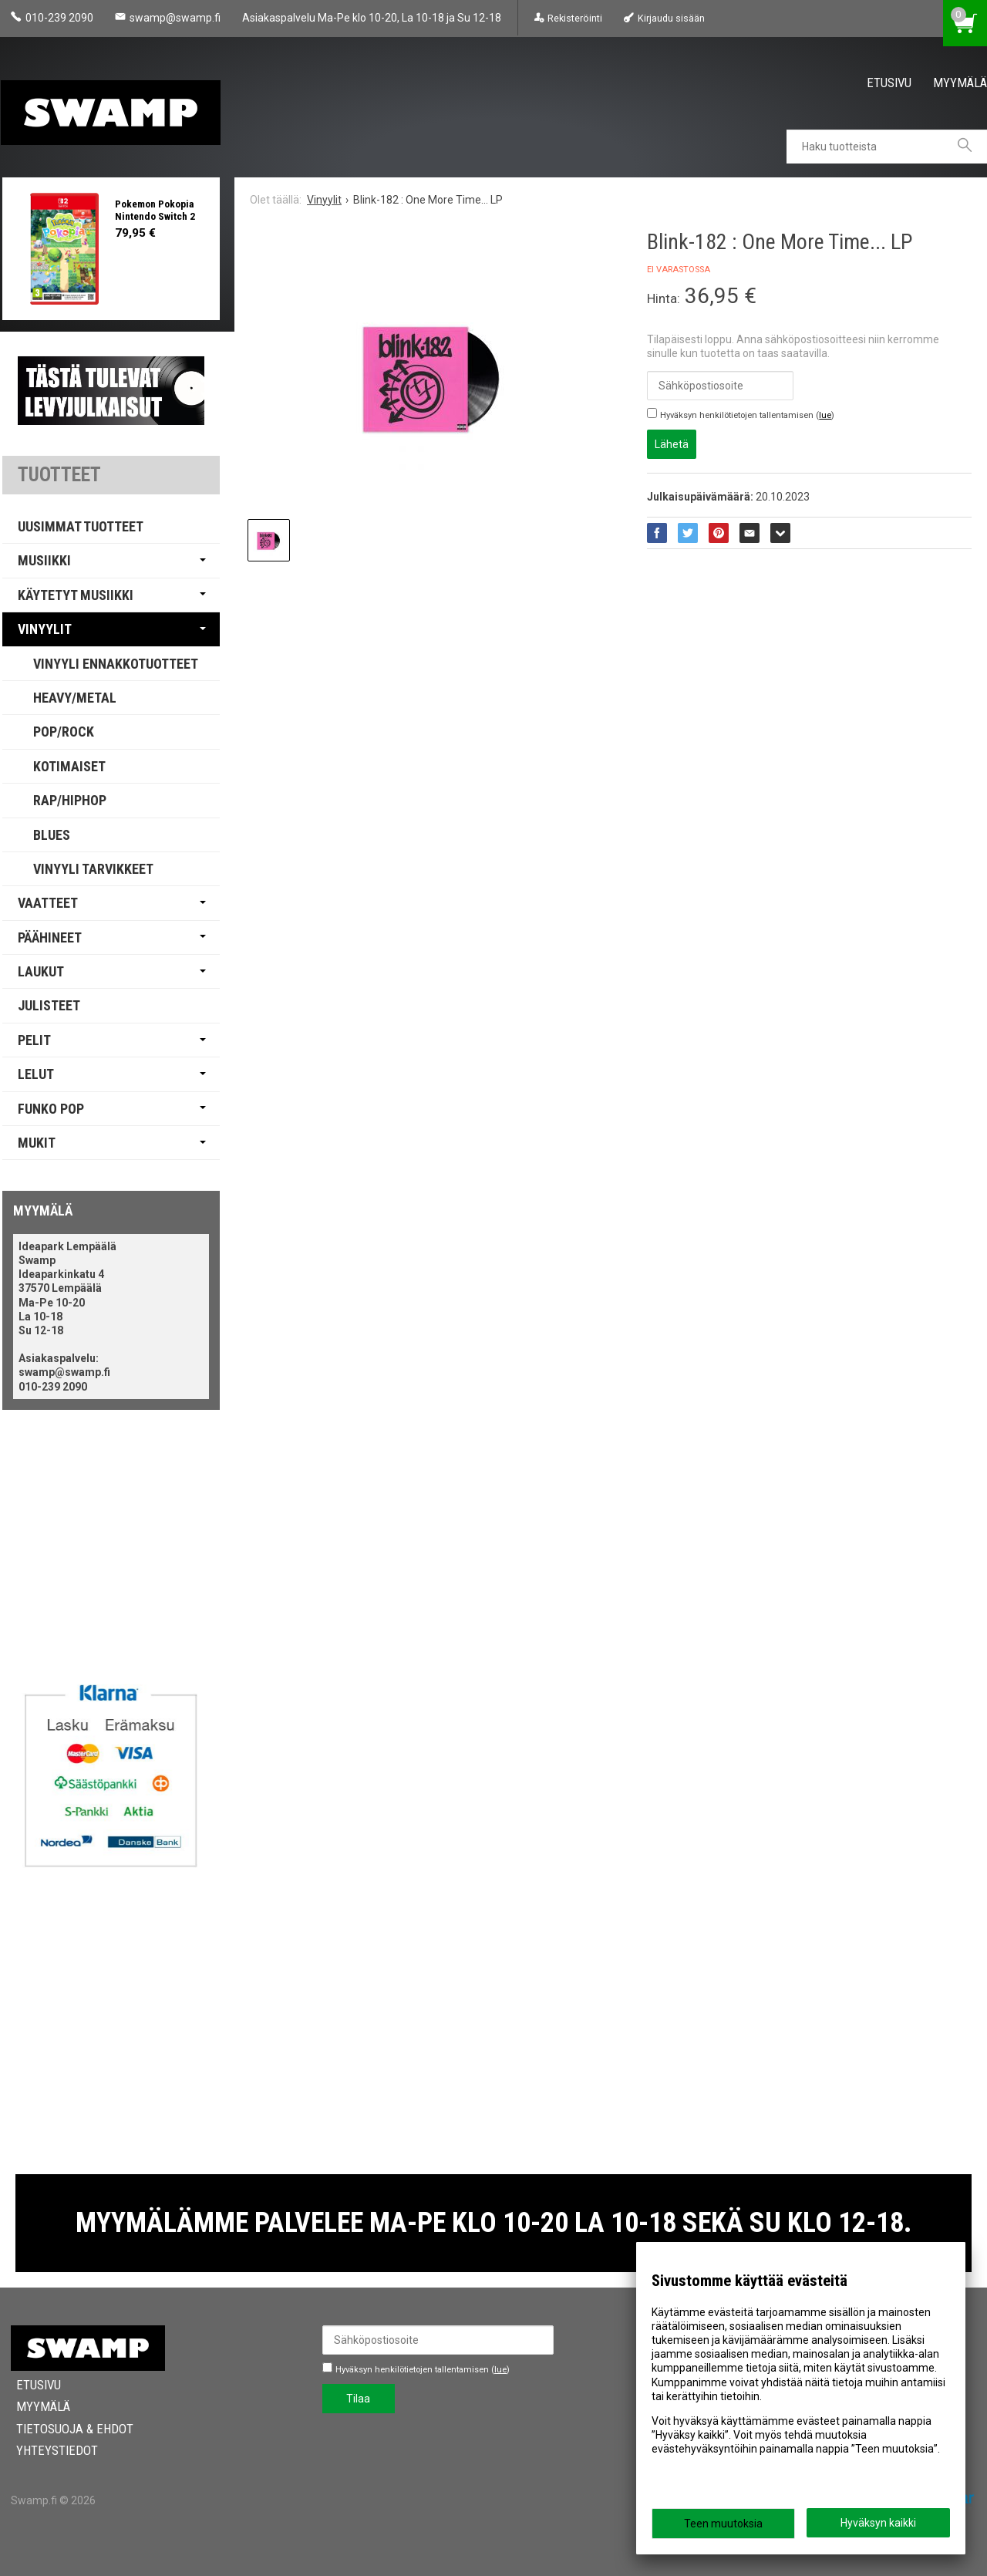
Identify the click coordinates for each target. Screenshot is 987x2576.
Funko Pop (51, 1109)
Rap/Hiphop (69, 800)
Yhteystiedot (52, 2450)
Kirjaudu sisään (671, 18)
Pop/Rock (63, 731)
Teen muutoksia (723, 2523)
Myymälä (960, 82)
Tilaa (358, 2398)
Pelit (34, 1040)
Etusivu (889, 82)
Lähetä (672, 444)
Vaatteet (48, 903)
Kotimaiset (69, 766)
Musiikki (44, 560)
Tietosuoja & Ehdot (69, 2428)
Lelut (36, 1074)
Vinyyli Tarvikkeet (93, 869)
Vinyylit (45, 629)
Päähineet (50, 937)
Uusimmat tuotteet (80, 526)
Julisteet (49, 1005)
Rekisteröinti (574, 18)
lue (825, 415)
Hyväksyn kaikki (878, 2523)
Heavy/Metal (74, 698)
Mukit (37, 1143)
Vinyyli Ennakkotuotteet (115, 664)
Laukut (41, 971)
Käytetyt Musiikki (75, 595)
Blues (51, 835)
